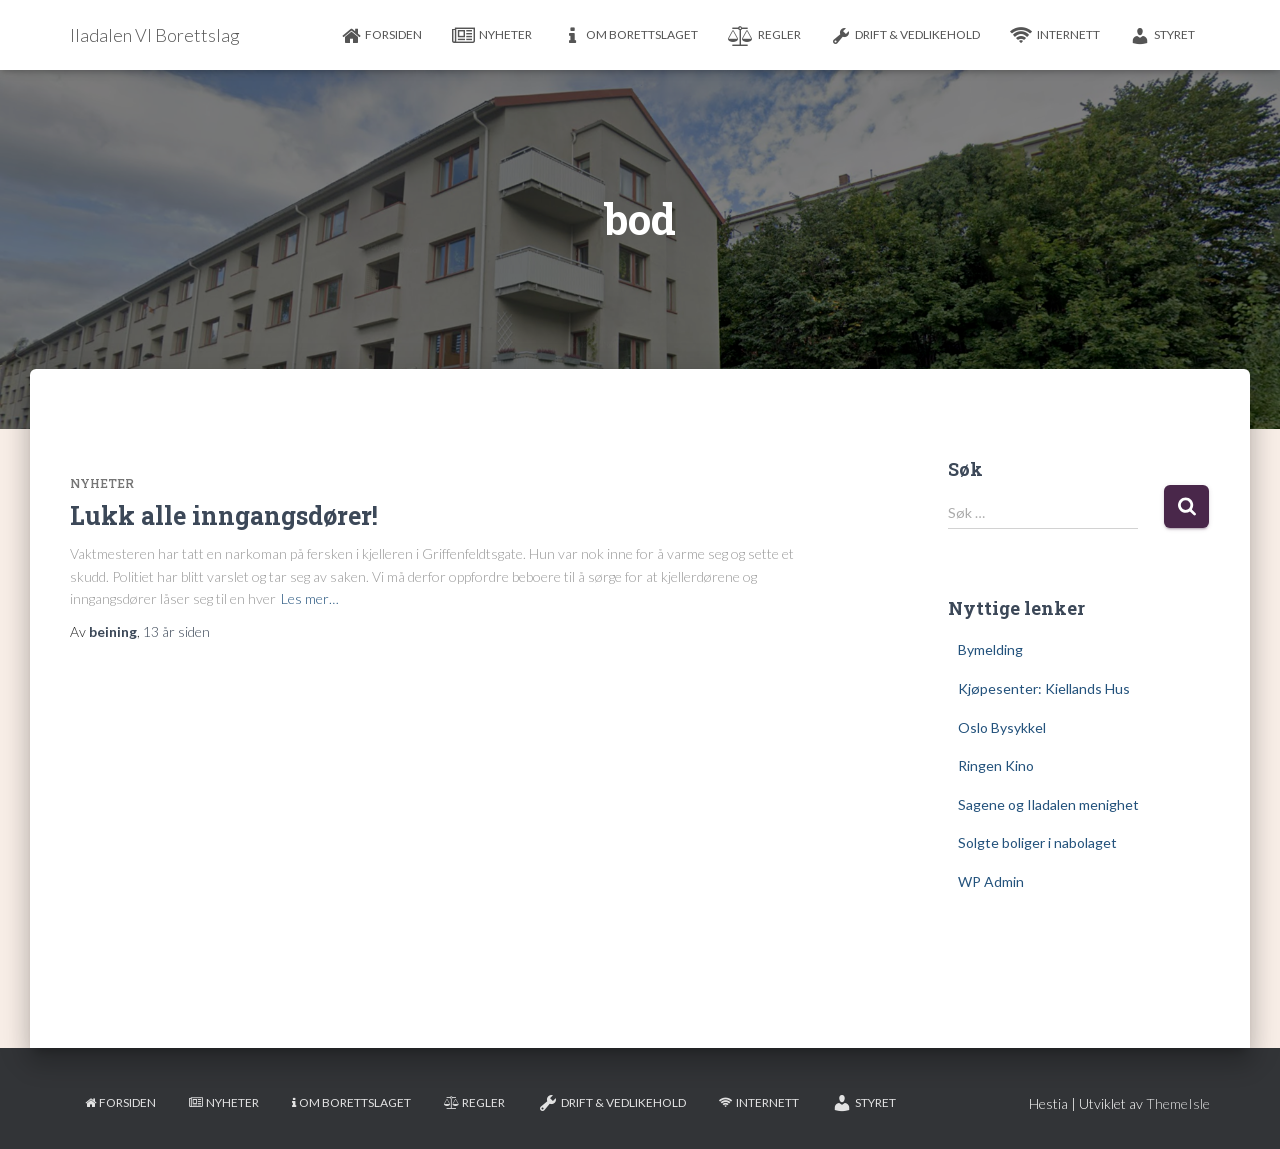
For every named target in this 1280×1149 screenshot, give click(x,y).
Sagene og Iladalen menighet (1048, 804)
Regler (764, 36)
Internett (1055, 36)
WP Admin (991, 881)
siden (176, 631)
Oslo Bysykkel (1002, 727)
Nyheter (492, 36)
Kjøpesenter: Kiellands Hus (1044, 688)
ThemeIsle (1178, 1103)
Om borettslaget (630, 36)
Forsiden (381, 36)
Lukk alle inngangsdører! (224, 515)
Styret (1162, 36)
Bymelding (990, 649)
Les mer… (310, 598)
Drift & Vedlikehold (905, 36)
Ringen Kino (996, 765)
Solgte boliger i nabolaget (1037, 842)
